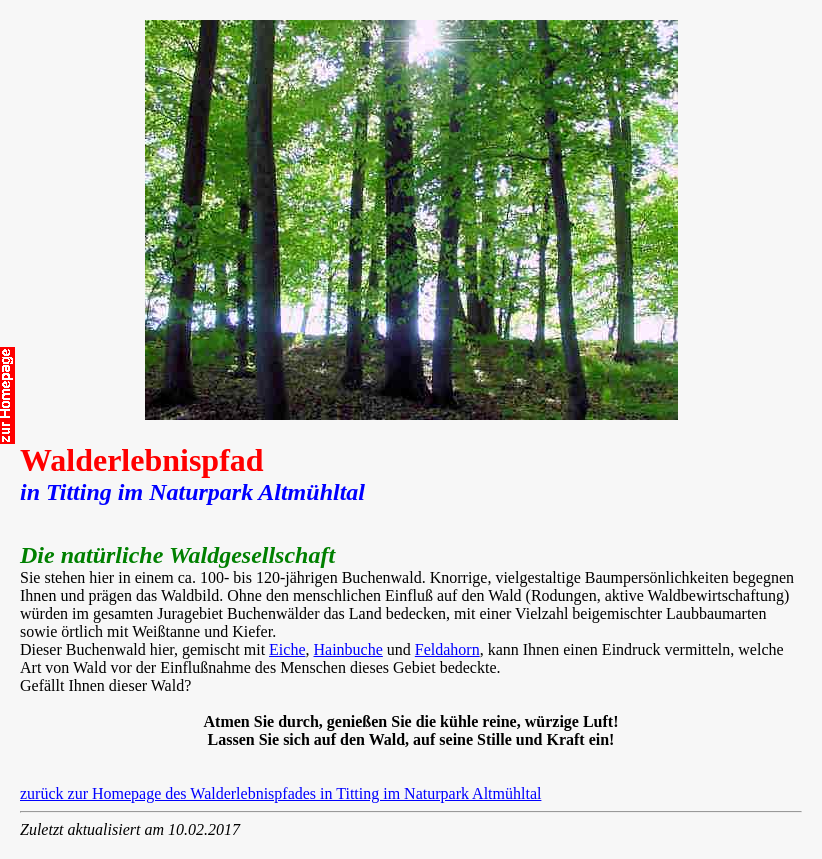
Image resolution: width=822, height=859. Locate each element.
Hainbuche (348, 649)
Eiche (287, 649)
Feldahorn (447, 649)
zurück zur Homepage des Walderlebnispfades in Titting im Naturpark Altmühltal (280, 793)
